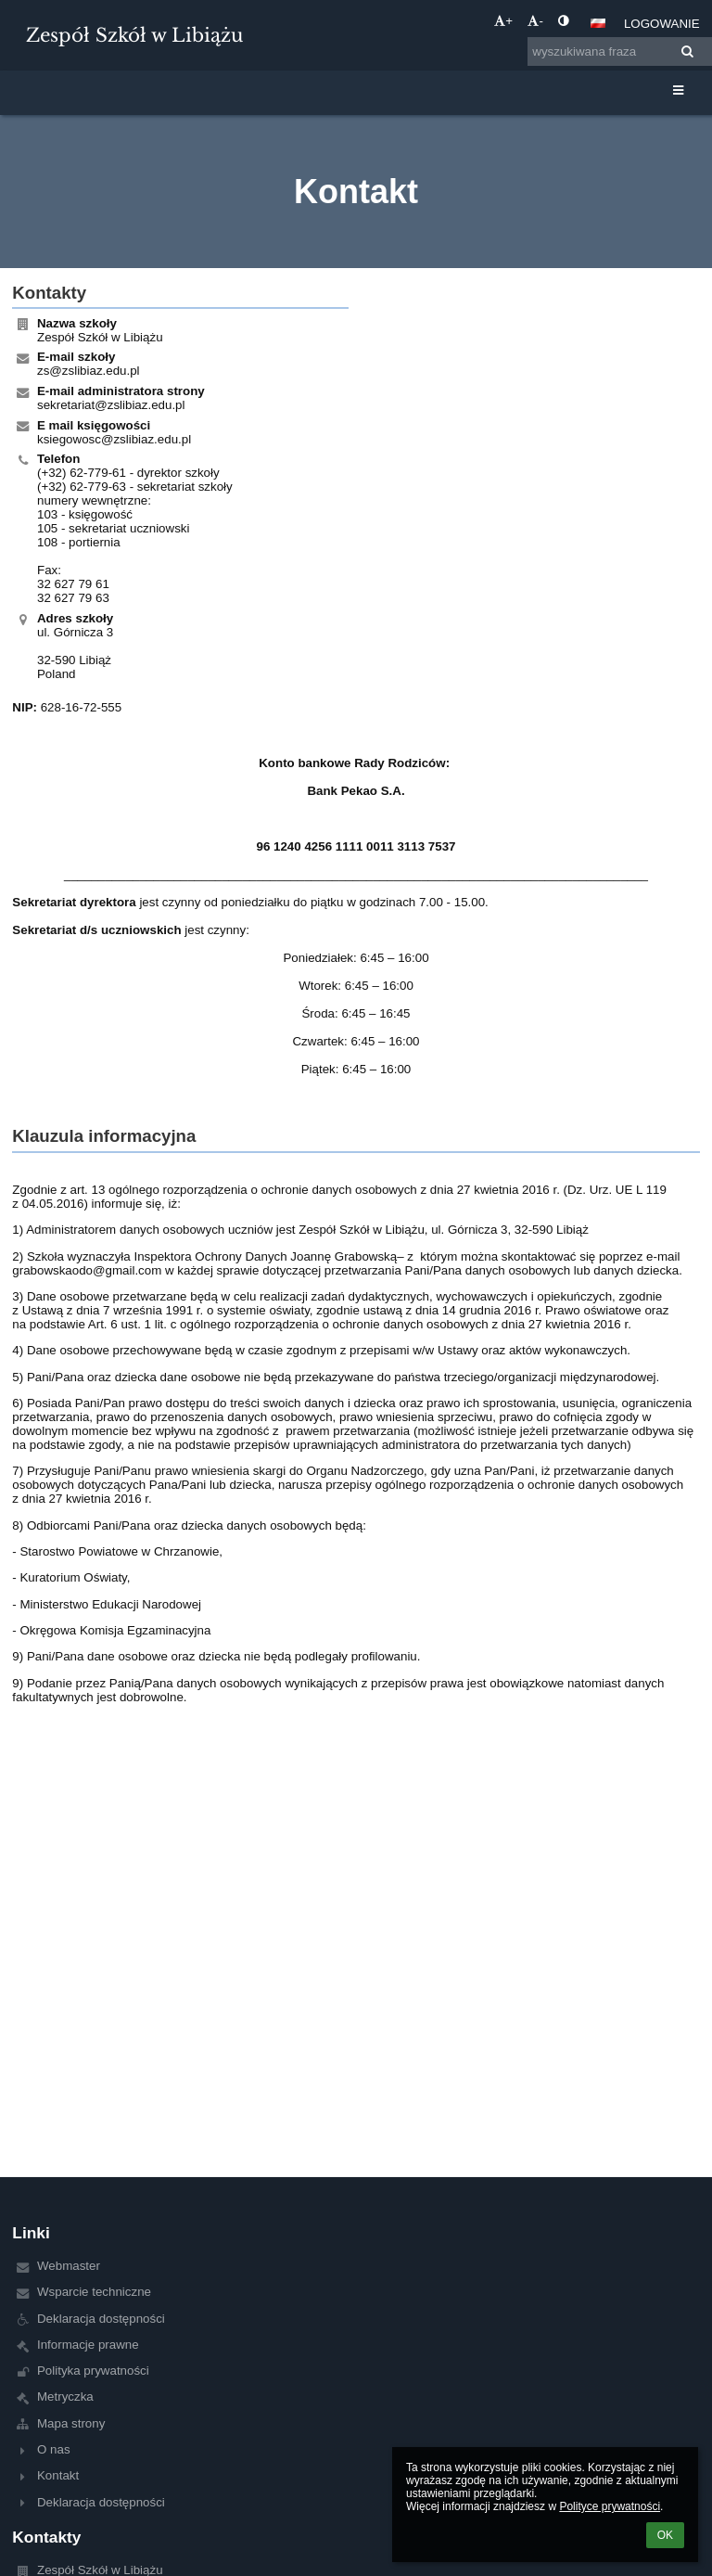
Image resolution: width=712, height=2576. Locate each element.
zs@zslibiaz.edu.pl (88, 371)
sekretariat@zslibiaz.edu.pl (110, 405)
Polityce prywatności (609, 2506)
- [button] (535, 21)
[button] (598, 23)
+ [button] (503, 21)
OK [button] (665, 2535)
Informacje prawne (88, 2345)
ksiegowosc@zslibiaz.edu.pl (114, 439)
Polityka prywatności (93, 2370)
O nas (53, 2449)
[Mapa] (531, 450)
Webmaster (68, 2266)
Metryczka (65, 2396)
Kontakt (58, 2475)
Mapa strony (71, 2423)
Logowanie (662, 24)
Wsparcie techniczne (94, 2292)
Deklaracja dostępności (101, 2319)
